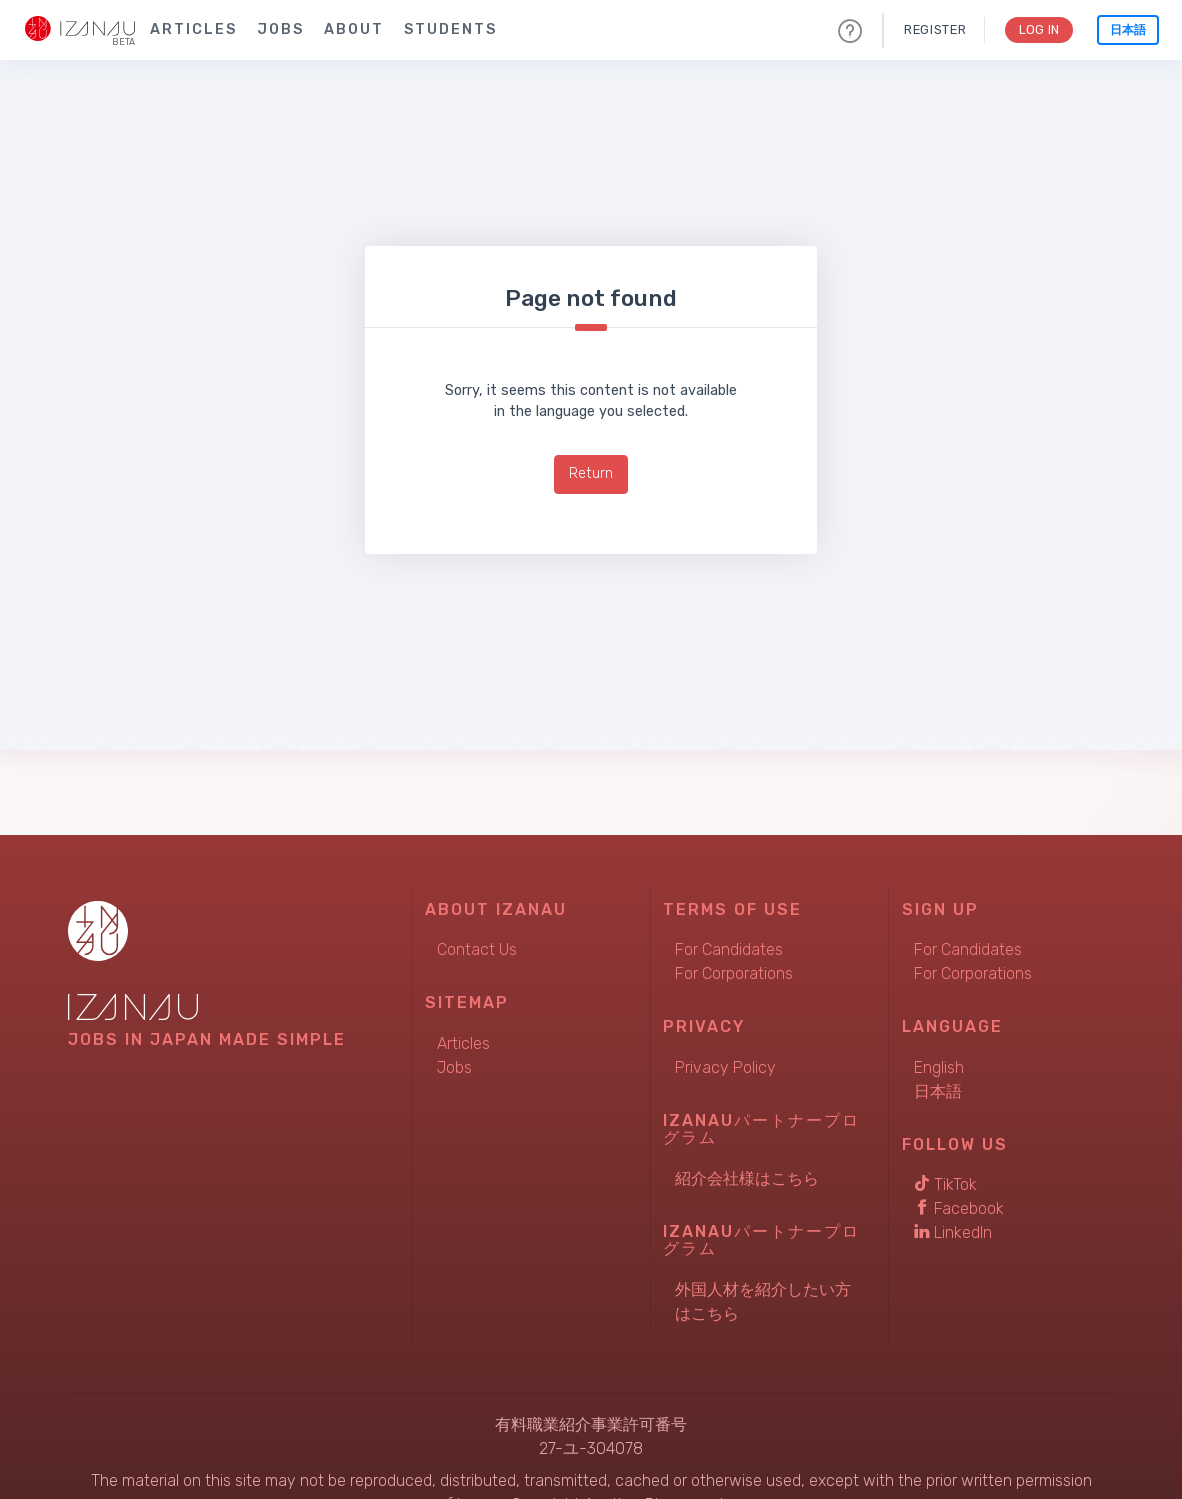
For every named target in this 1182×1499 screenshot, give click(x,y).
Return (591, 473)
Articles (193, 29)
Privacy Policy (725, 1067)
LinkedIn (953, 1232)
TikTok (945, 1184)
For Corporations (734, 973)
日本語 (1128, 30)
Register (932, 29)
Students (450, 29)
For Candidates (729, 949)
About (354, 29)
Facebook (959, 1208)
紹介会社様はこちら (747, 1178)
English (939, 1067)
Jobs (280, 29)
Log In (1037, 29)
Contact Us (477, 949)
